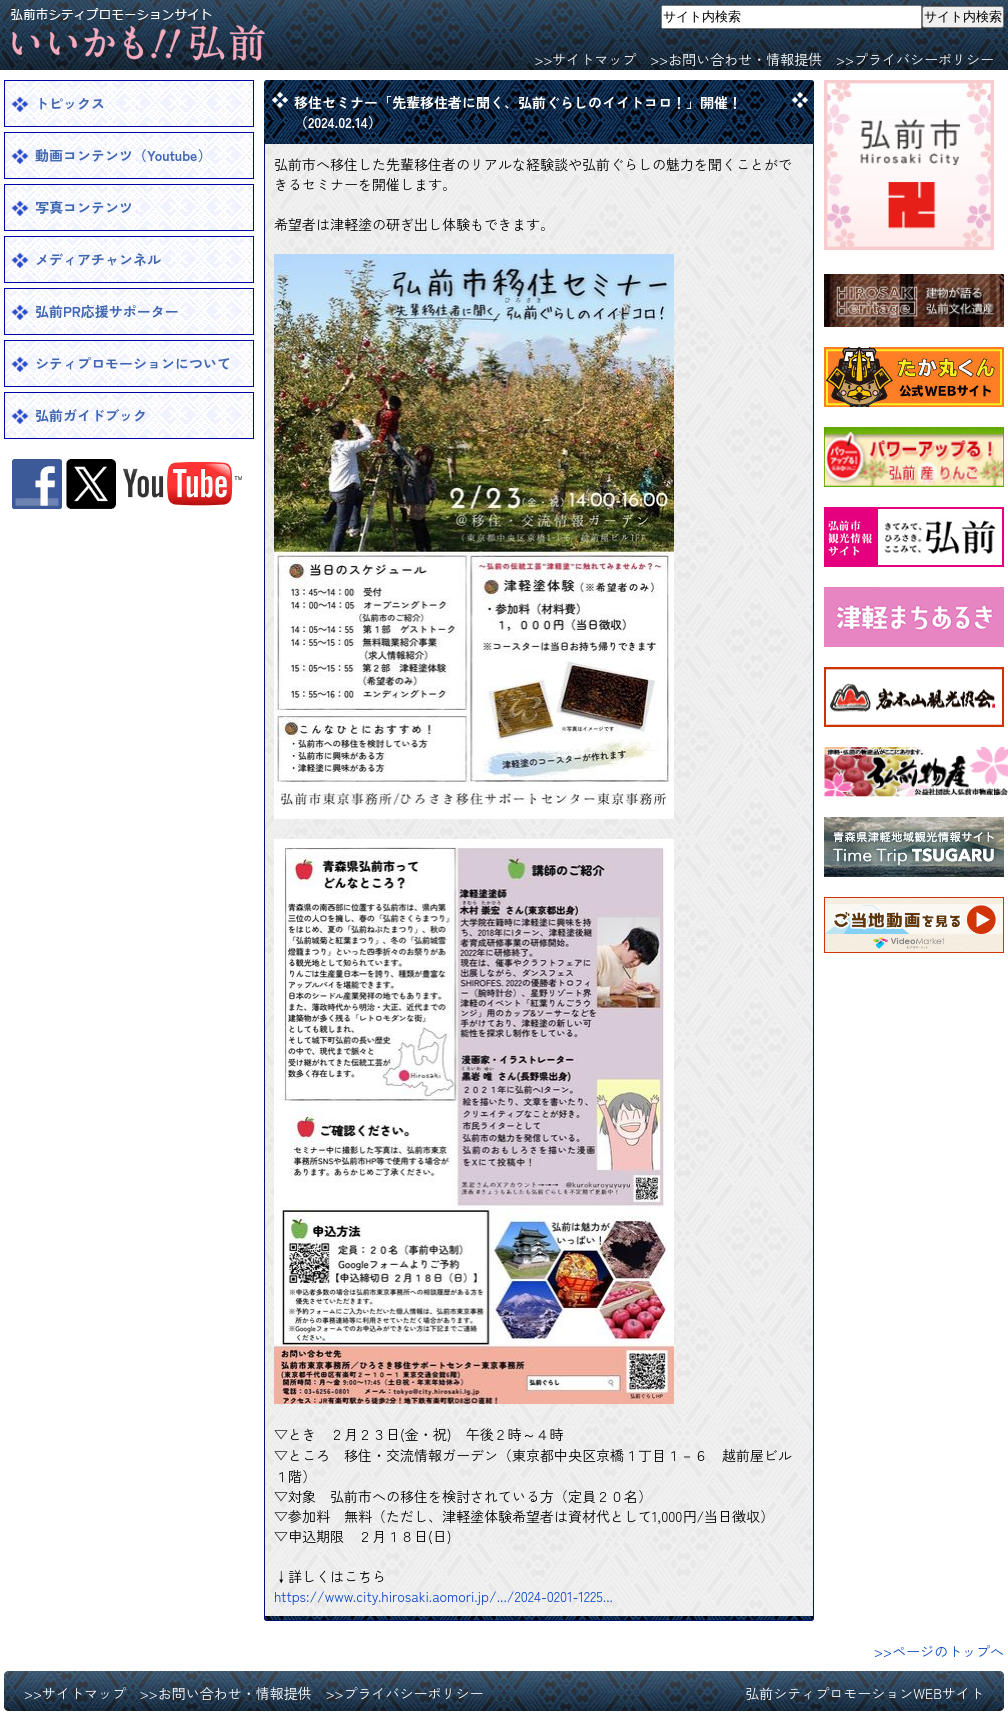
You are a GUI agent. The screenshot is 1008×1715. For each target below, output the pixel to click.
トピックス (70, 103)
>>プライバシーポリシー (915, 59)
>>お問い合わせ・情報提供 (736, 59)
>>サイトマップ (585, 59)
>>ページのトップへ (939, 1651)
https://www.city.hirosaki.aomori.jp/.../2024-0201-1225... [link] (443, 1596)
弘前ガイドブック (91, 415)
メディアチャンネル (98, 259)
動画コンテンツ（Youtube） (123, 155)
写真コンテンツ (84, 207)
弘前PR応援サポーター (107, 311)
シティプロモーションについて (133, 363)
